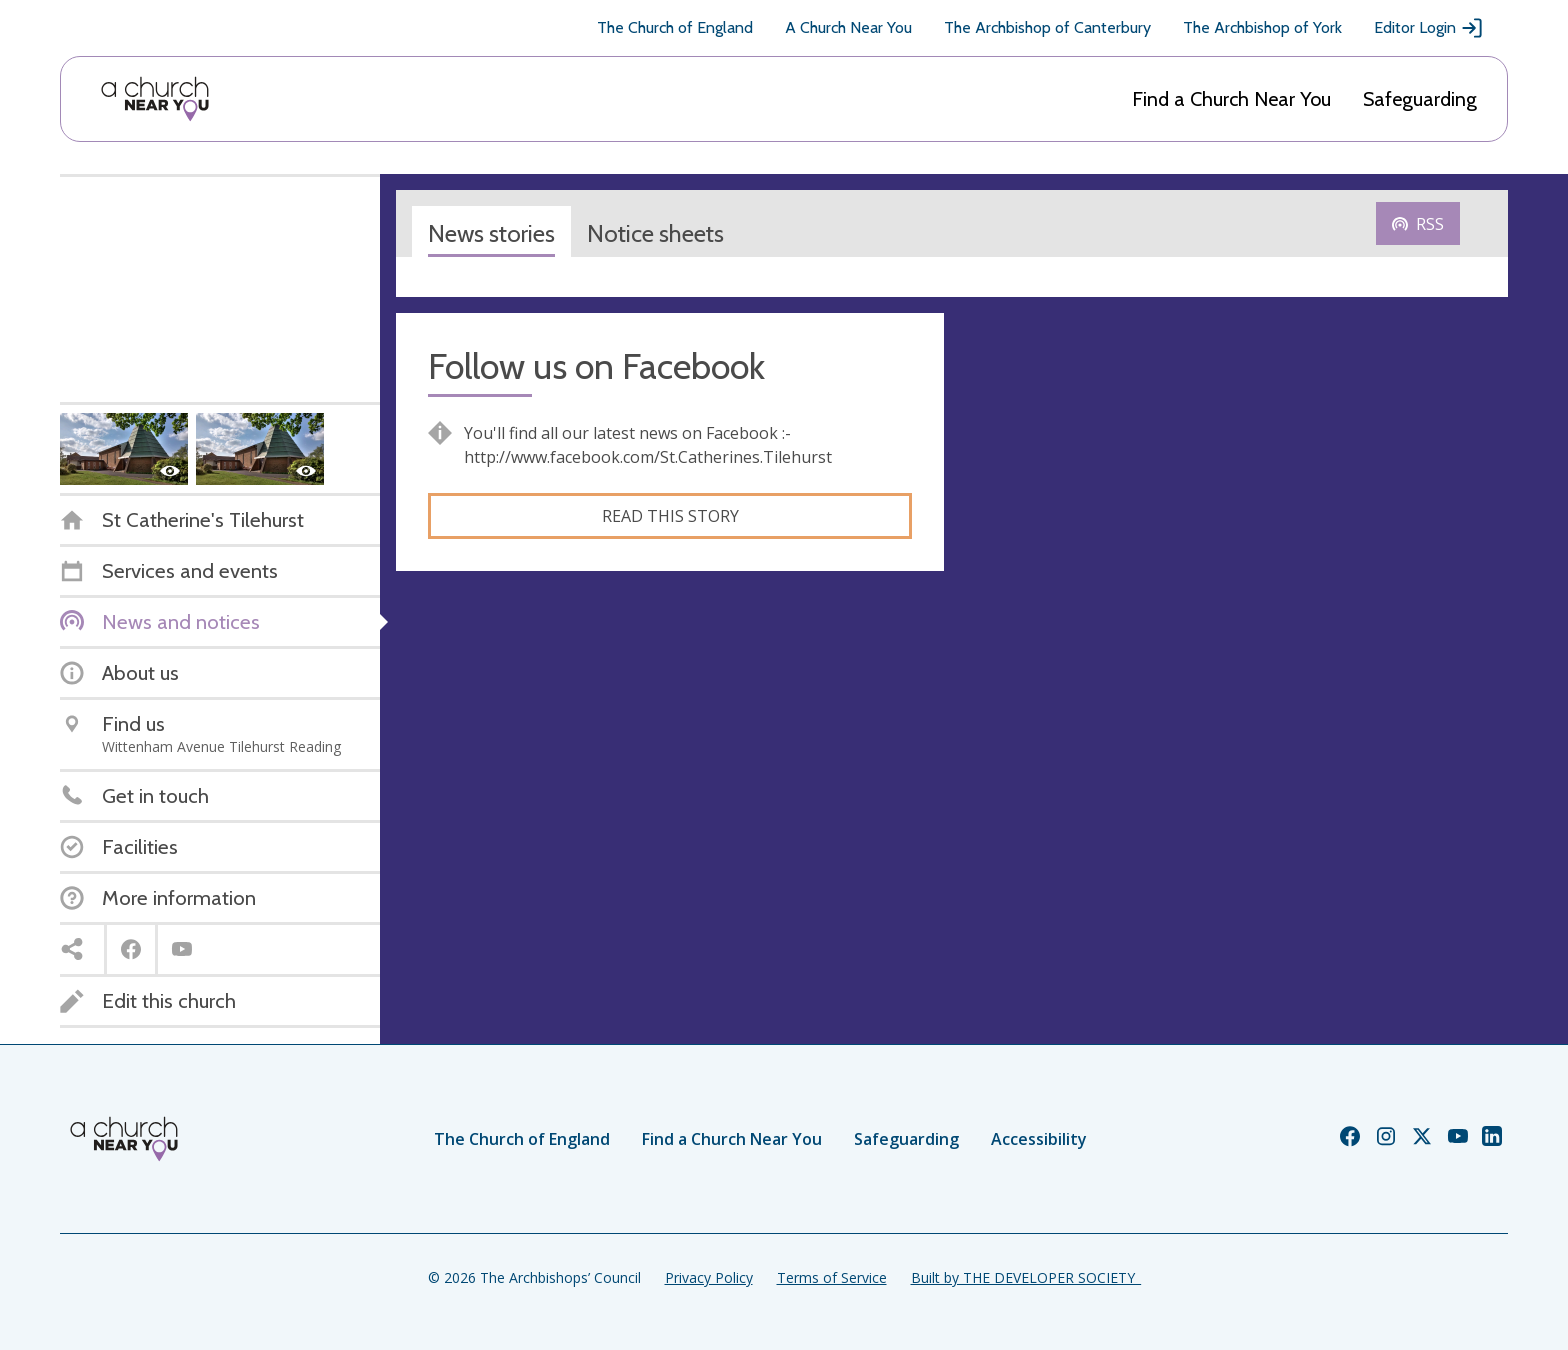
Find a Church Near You (1231, 99)
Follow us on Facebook (596, 366)
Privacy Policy (709, 1277)
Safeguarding (1420, 99)
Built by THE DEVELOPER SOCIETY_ (1026, 1277)
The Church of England (675, 27)
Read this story (670, 516)
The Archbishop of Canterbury (1047, 27)
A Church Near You (848, 27)
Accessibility (1039, 1139)
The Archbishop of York (1262, 27)
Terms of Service (832, 1277)
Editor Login (1429, 28)
